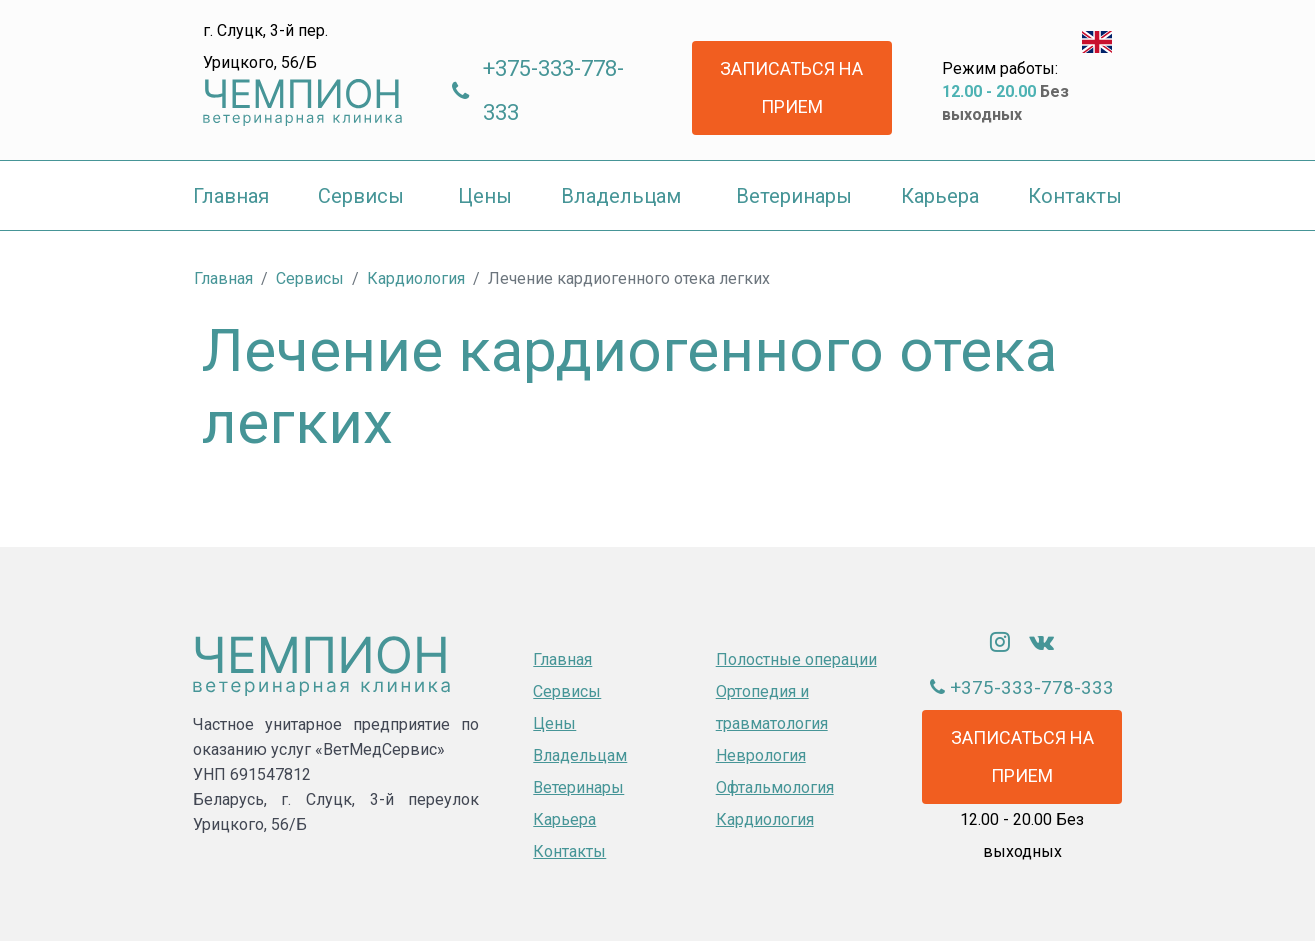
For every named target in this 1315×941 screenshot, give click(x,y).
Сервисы (567, 691)
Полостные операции (796, 659)
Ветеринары (578, 787)
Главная (562, 659)
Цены (554, 723)
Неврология (761, 755)
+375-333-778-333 (553, 90)
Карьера (564, 819)
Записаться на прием (791, 87)
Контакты (569, 851)
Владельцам (580, 755)
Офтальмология (775, 787)
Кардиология (765, 819)
